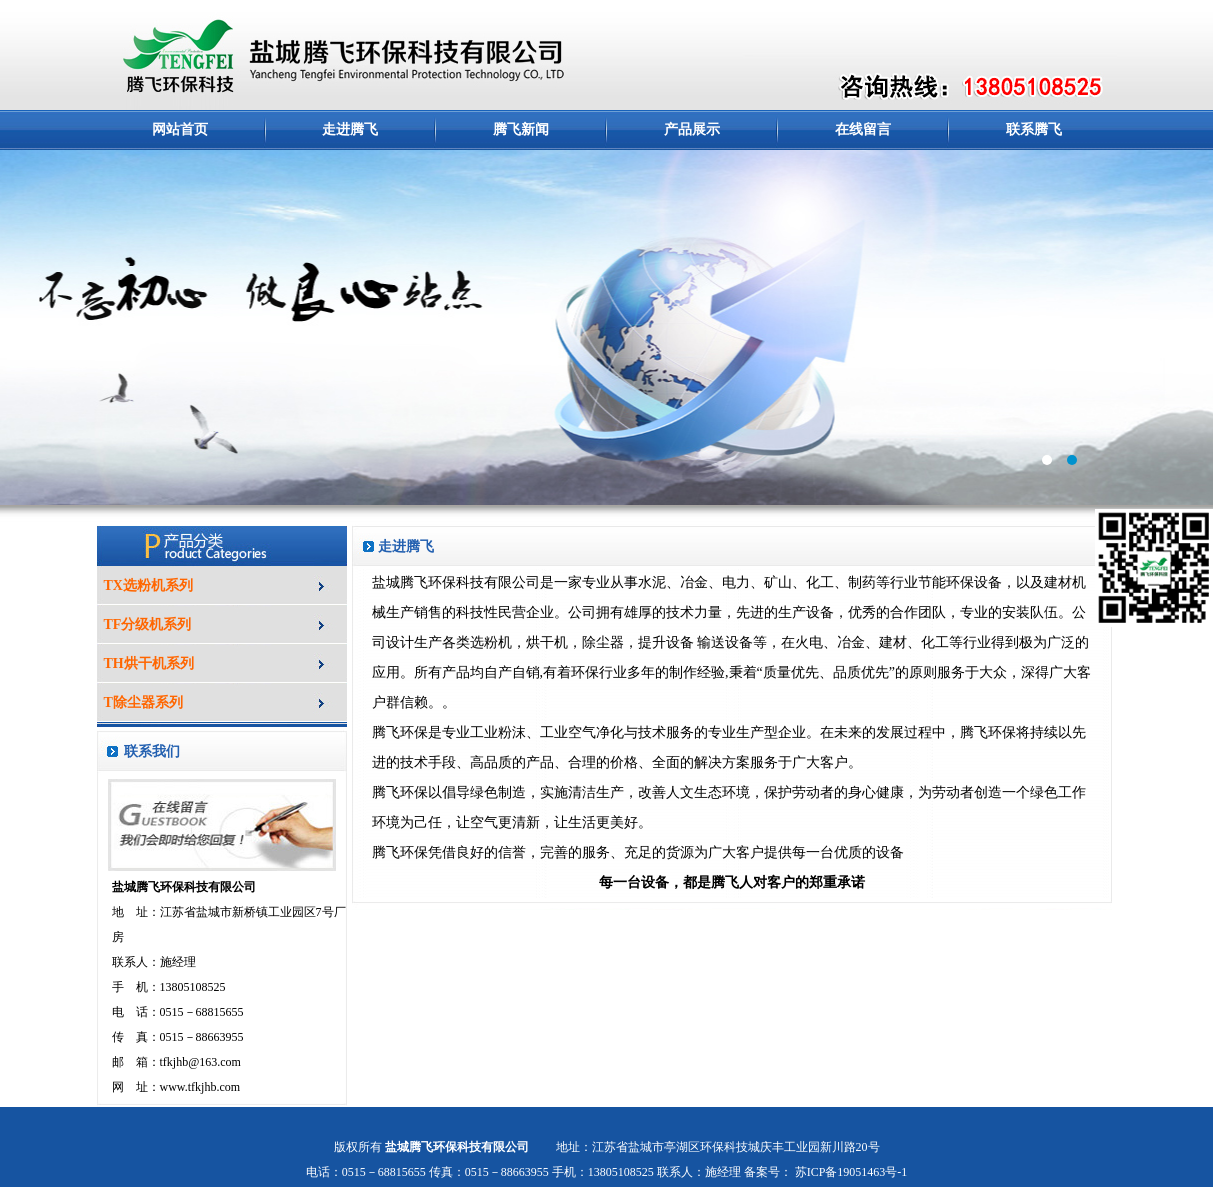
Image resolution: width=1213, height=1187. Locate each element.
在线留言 (863, 129)
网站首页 (180, 129)
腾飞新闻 (521, 129)
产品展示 (692, 129)
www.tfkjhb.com (200, 1087)
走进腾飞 (350, 129)
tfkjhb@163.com (200, 1062)
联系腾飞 (1034, 129)
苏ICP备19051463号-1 (850, 1172)
